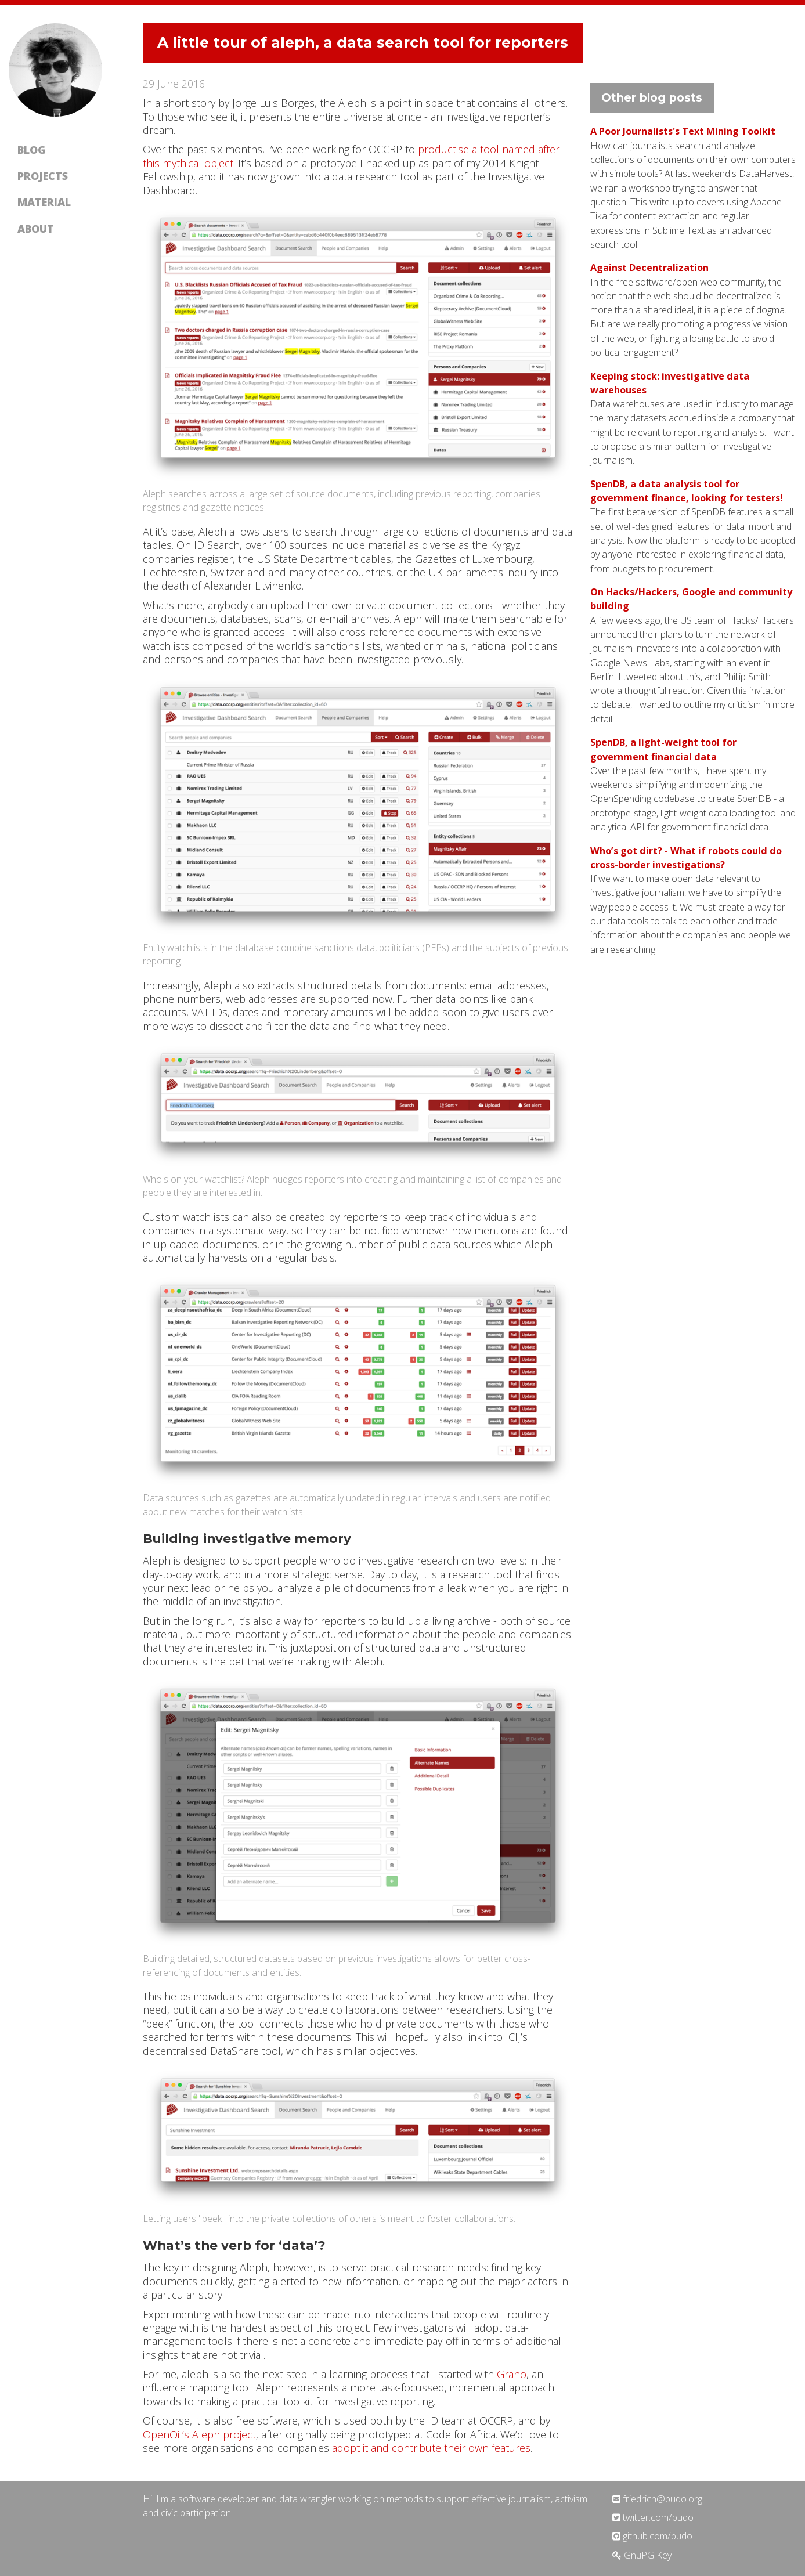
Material (44, 202)
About (35, 229)
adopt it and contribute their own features (431, 2448)
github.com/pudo (652, 2536)
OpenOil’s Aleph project (199, 2434)
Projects (42, 176)
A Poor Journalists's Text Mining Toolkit (682, 131)
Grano (511, 2374)
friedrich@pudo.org (657, 2498)
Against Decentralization (649, 267)
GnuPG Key (642, 2555)
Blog (31, 150)
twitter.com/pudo (653, 2517)
